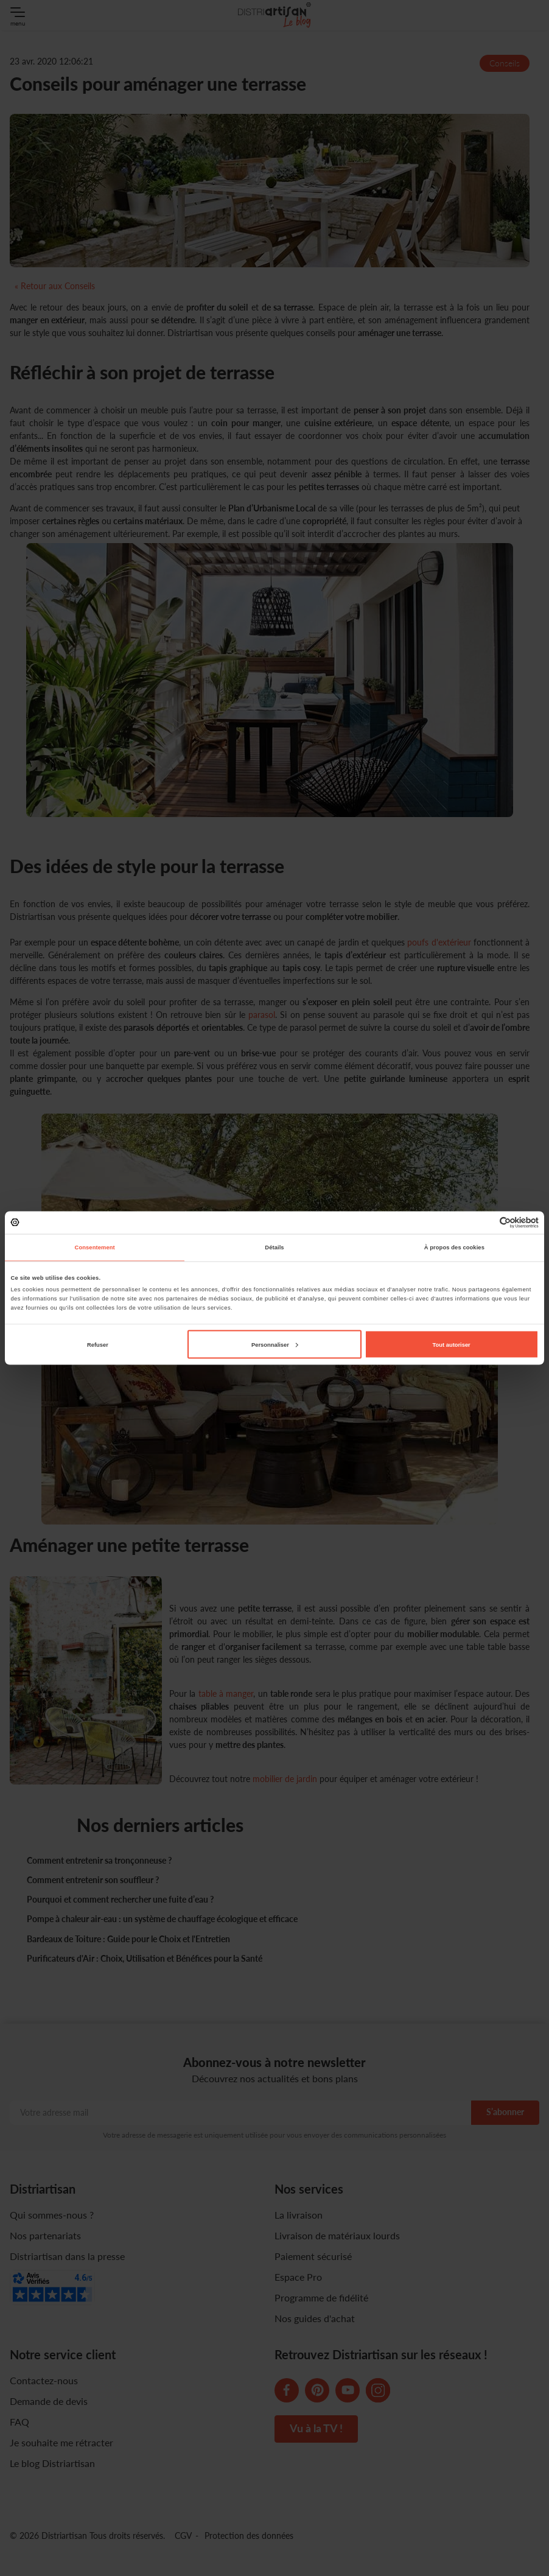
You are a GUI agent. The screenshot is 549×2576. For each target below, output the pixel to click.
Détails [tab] (274, 1247)
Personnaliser (274, 1344)
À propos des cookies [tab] (454, 1247)
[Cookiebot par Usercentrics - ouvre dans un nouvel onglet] (485, 1222)
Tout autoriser (451, 1344)
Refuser (97, 1344)
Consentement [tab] (95, 1247)
